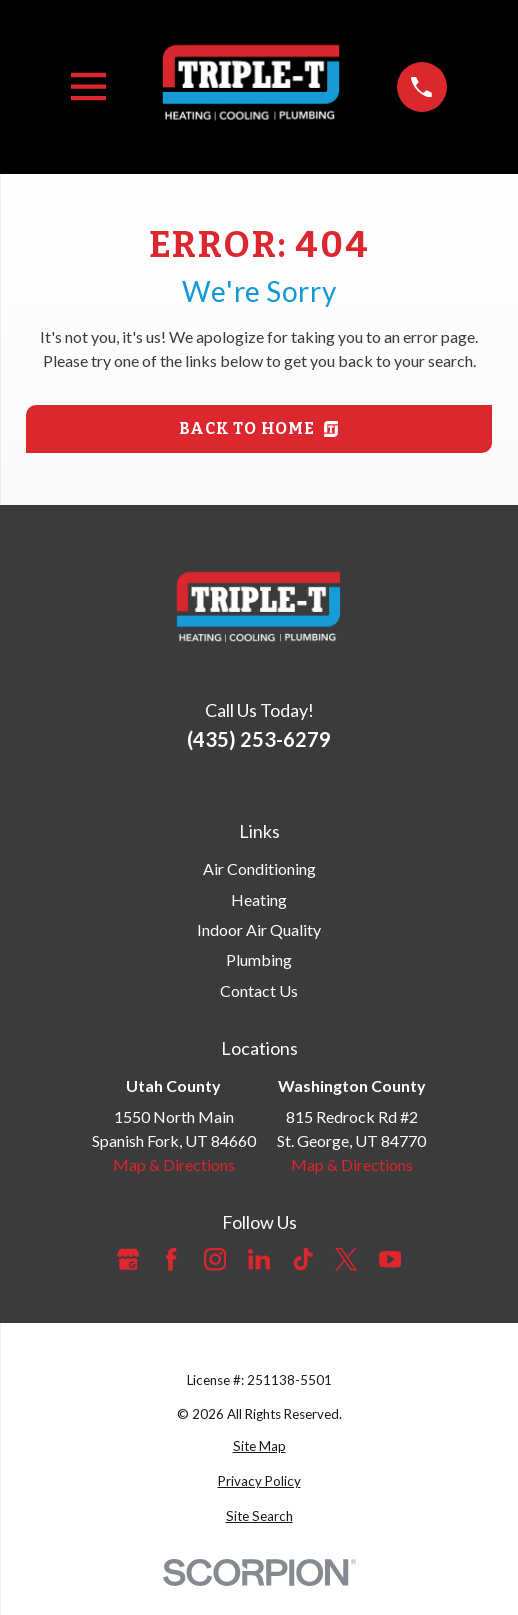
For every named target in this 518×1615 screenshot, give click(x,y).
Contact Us (259, 990)
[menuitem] (259, 1447)
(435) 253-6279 (259, 739)
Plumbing (259, 959)
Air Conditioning (259, 868)
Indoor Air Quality (259, 929)
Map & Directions (174, 1164)
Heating (259, 899)
